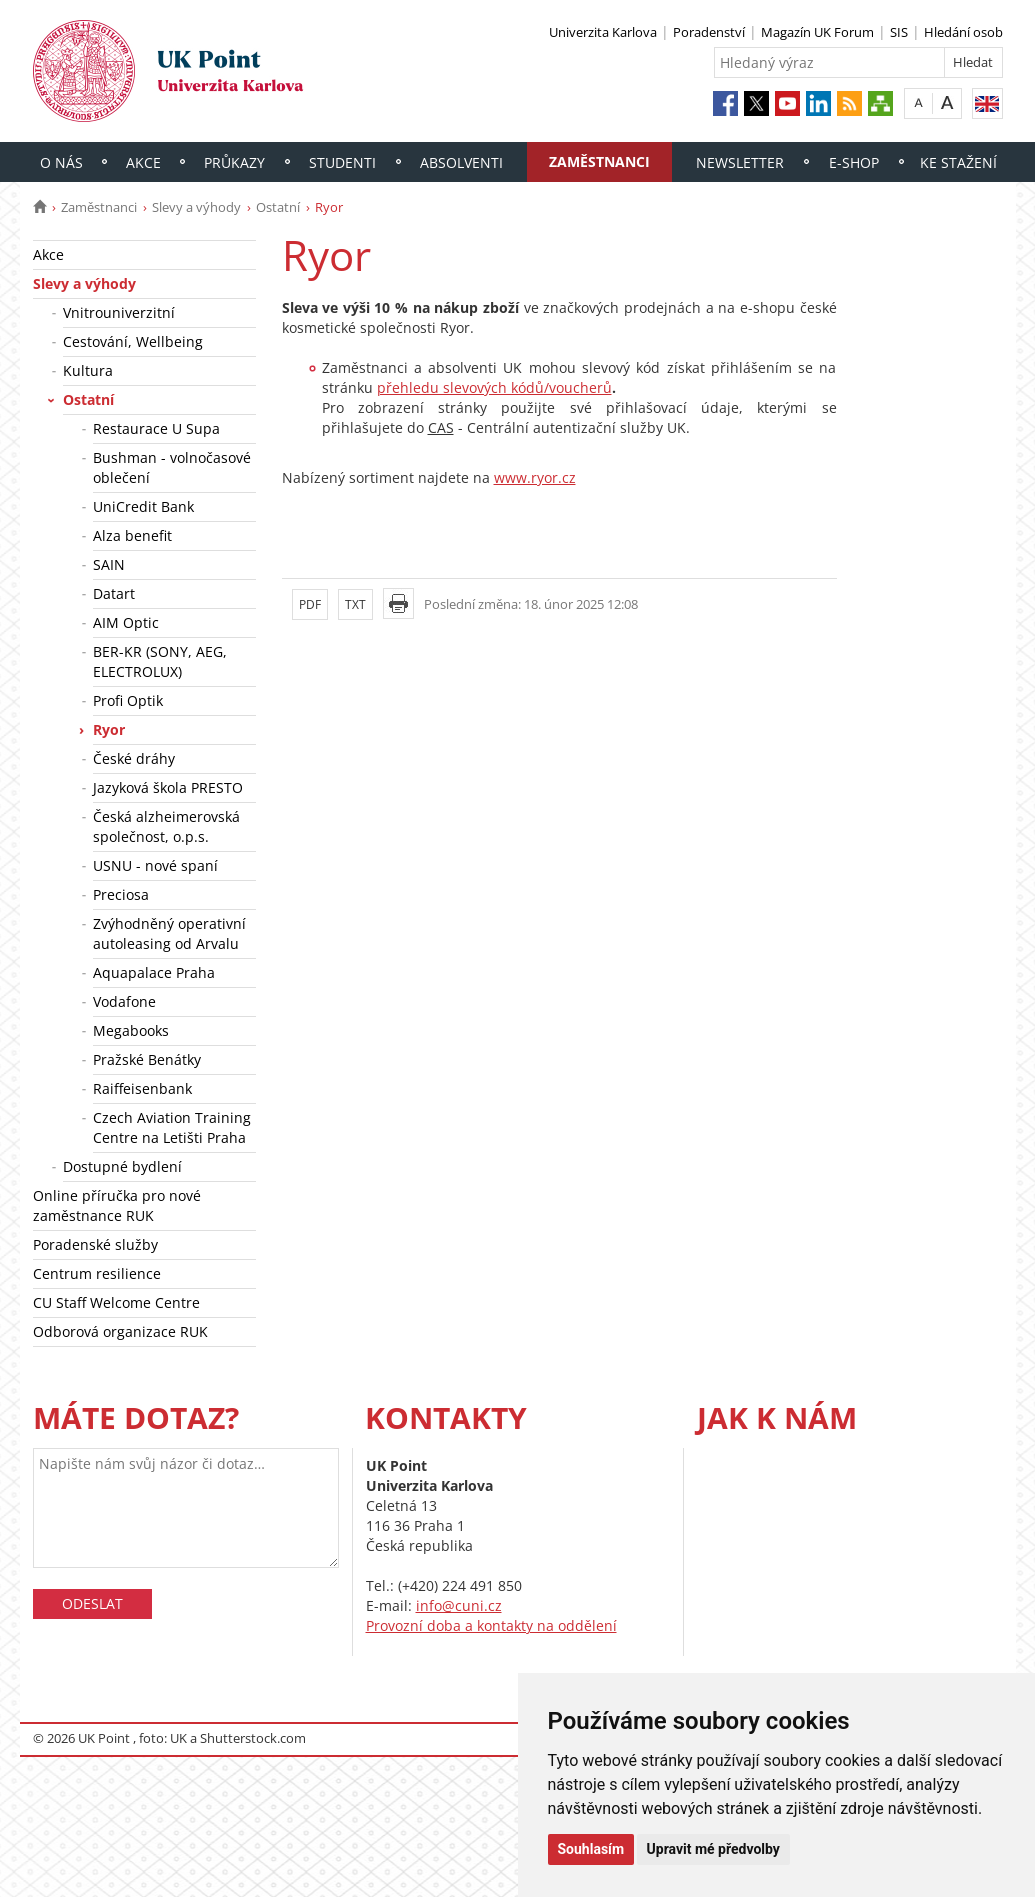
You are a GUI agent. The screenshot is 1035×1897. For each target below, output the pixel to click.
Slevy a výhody (196, 207)
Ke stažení (958, 162)
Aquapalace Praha (154, 972)
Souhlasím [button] (591, 1849)
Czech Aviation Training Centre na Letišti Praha (172, 1127)
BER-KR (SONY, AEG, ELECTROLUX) (160, 661)
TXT (355, 604)
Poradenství (709, 32)
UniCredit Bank (143, 506)
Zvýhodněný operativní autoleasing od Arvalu (169, 933)
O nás (61, 162)
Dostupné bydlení (122, 1166)
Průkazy (234, 162)
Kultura (88, 370)
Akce (143, 162)
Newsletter (740, 162)
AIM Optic (126, 622)
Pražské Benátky (147, 1059)
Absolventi (461, 162)
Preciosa (121, 894)
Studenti (342, 162)
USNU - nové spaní (155, 865)
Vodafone (124, 1001)
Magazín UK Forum (817, 32)
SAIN (109, 564)
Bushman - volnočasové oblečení (172, 467)
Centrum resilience (97, 1273)
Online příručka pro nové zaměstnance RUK (117, 1205)
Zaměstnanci (599, 161)
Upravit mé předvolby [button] (713, 1849)
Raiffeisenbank (142, 1088)
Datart (114, 593)
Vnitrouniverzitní (119, 312)
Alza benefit (132, 535)
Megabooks (131, 1030)
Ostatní (278, 207)
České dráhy (134, 758)
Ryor (109, 729)
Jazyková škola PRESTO (168, 787)
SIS (899, 32)
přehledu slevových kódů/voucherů (494, 387)
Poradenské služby (95, 1244)
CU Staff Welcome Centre (116, 1302)
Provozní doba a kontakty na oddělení (491, 1625)
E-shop (854, 162)
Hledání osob (963, 32)
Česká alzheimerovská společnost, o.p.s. (166, 826)
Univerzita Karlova (603, 32)
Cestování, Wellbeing (133, 341)
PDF (310, 604)
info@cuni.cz (459, 1605)
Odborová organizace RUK (120, 1331)
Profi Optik (128, 700)
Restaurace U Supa (156, 428)
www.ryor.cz (535, 477)
